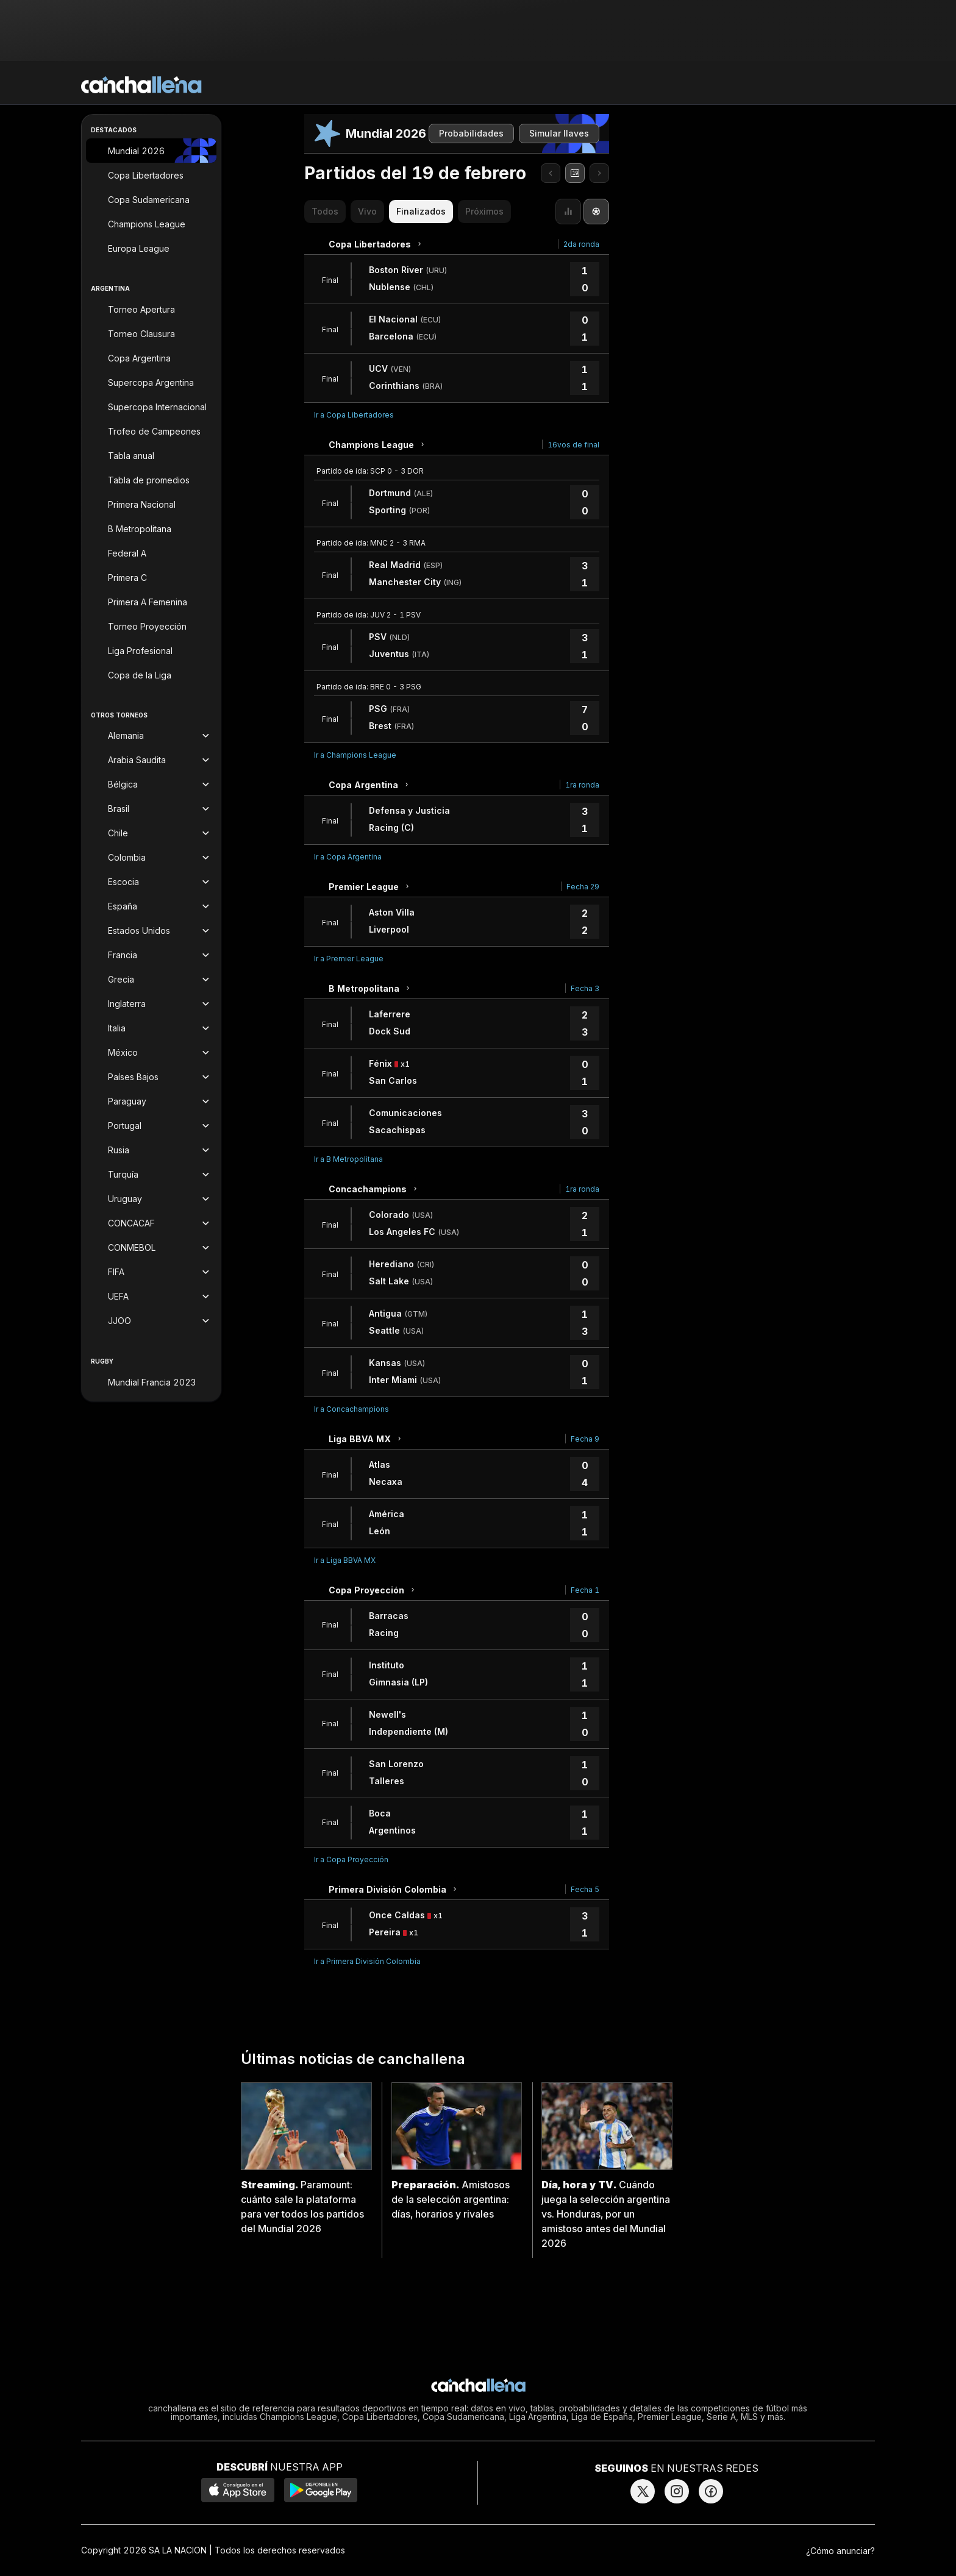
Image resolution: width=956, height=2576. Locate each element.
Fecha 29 (582, 886)
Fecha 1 (585, 1590)
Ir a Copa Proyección (351, 1859)
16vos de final (573, 444)
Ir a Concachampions (351, 1409)
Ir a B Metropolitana (348, 1159)
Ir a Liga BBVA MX (345, 1560)
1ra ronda (582, 784)
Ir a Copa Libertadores (354, 414)
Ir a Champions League (355, 755)
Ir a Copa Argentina (348, 856)
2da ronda (581, 244)
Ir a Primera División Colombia (367, 1961)
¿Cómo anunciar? (840, 2551)
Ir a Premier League (348, 958)
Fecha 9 (585, 1438)
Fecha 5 (585, 1889)
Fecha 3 (585, 988)
